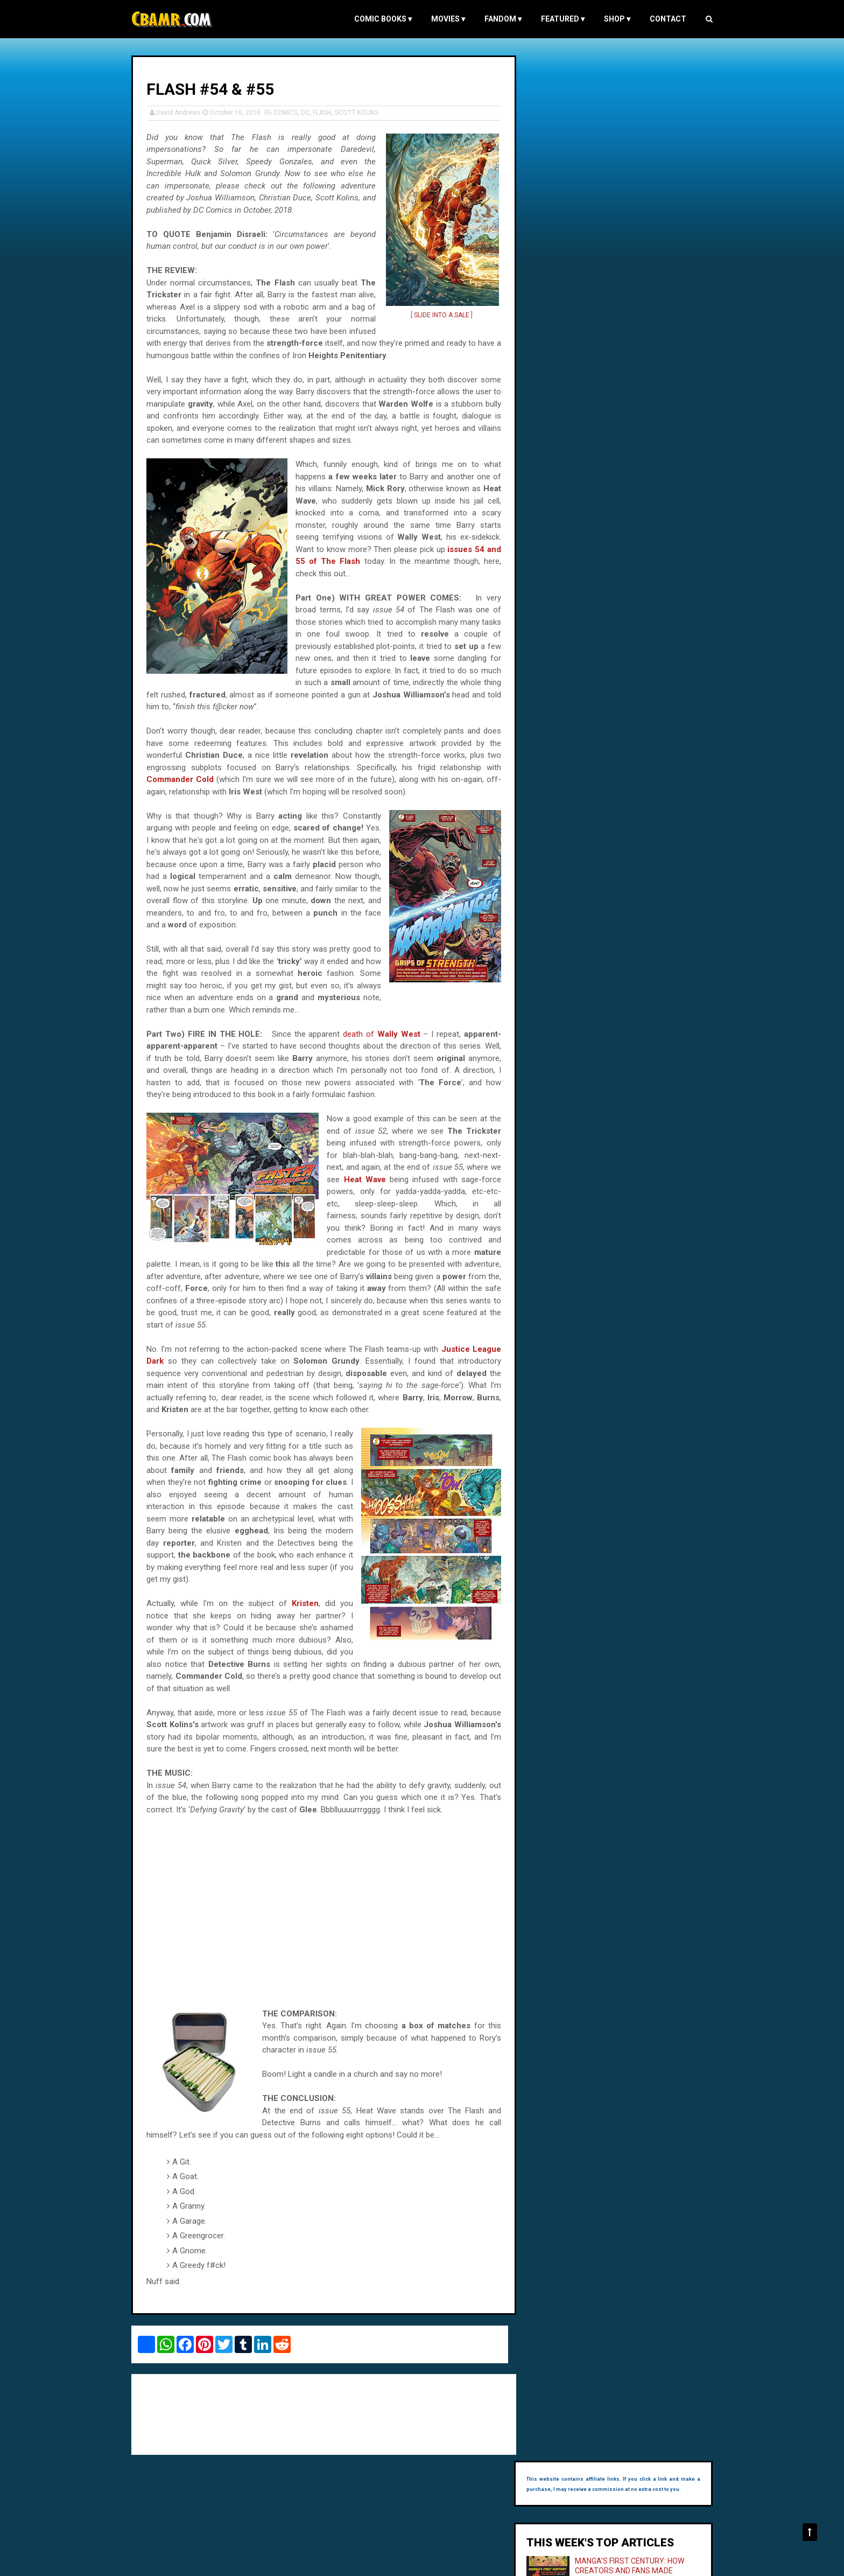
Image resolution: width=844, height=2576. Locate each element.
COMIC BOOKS (377, 19)
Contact (662, 19)
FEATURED (557, 19)
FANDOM (497, 19)
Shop (612, 19)
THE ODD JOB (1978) (620, 310)
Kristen (304, 1615)
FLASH (327, 112)
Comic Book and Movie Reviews (184, 2562)
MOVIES (443, 19)
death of (381, 1045)
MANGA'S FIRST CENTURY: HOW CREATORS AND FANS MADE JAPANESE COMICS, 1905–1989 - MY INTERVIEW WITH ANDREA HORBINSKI (616, 185)
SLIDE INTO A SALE (439, 314)
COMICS (291, 112)
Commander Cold (185, 779)
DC (310, 112)
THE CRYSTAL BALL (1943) (631, 253)
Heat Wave (452, 1191)
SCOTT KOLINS (362, 112)
